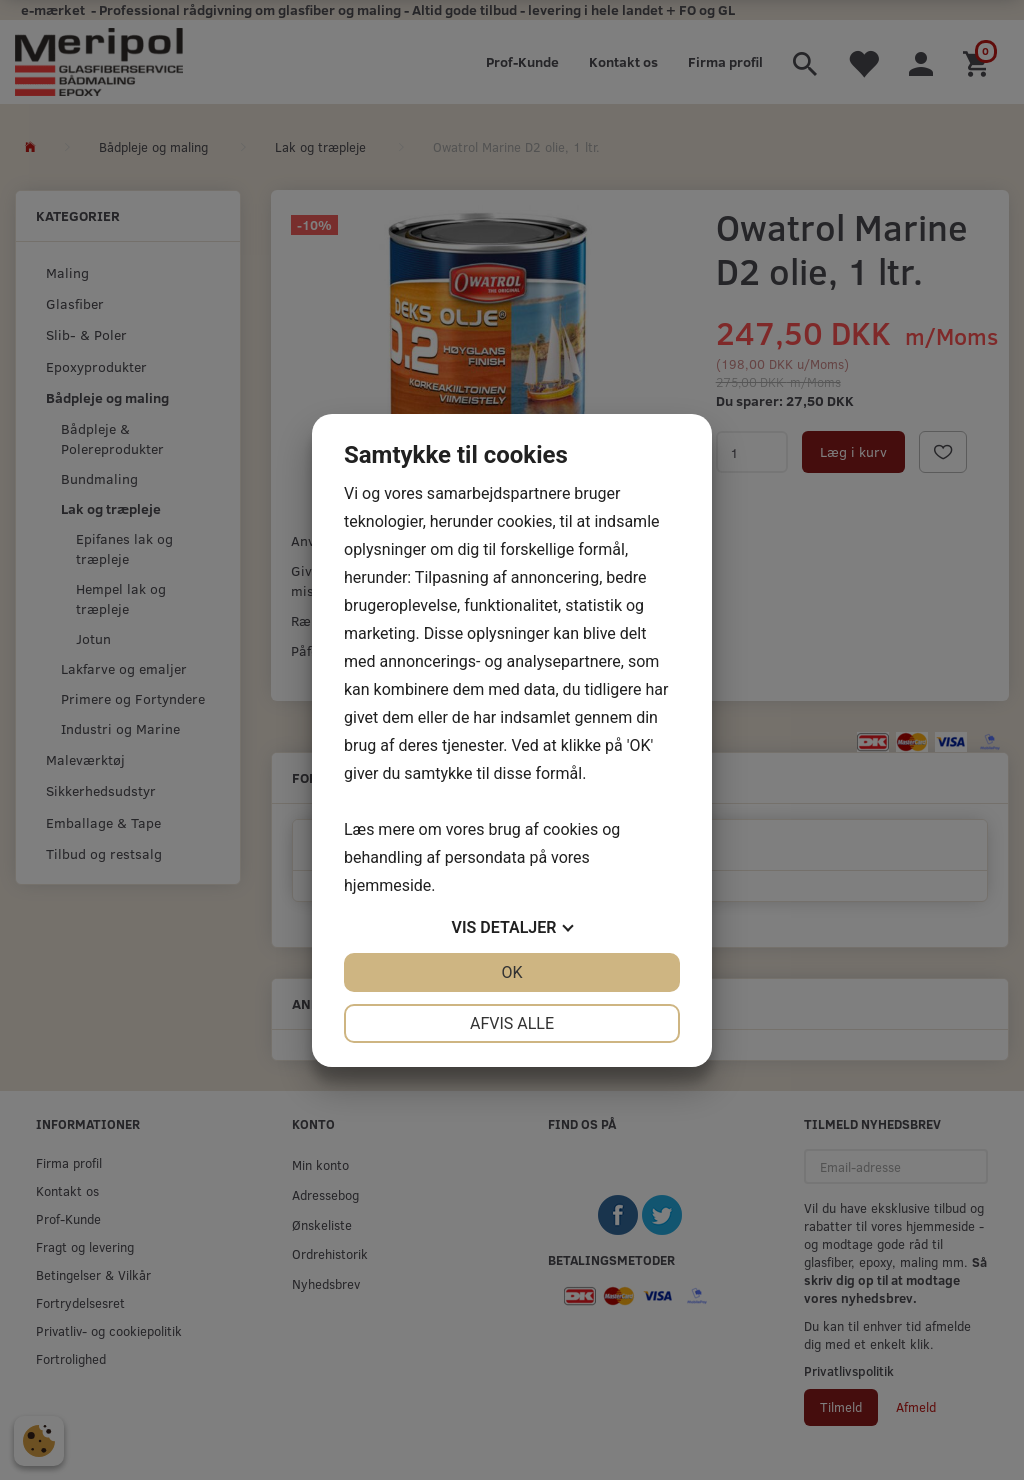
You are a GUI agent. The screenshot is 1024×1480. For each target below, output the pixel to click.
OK (511, 972)
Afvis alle (512, 1023)
